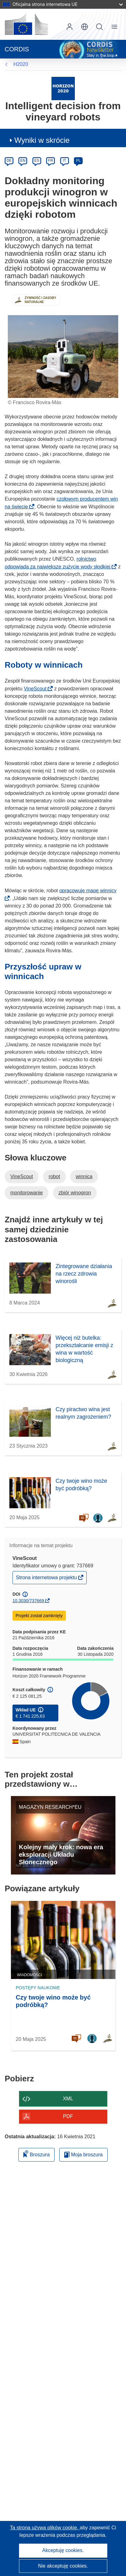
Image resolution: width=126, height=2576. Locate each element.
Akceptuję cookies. (63, 2550)
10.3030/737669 (28, 1600)
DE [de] (9, 160)
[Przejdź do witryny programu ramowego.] (63, 88)
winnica (84, 1176)
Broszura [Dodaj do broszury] (36, 2153)
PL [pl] (78, 160)
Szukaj (99, 26)
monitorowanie (26, 1192)
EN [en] (23, 160)
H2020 (20, 64)
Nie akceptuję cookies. (63, 2566)
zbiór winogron (75, 1192)
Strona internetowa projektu (47, 1579)
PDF (68, 2116)
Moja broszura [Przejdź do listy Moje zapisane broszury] (83, 2155)
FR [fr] (50, 160)
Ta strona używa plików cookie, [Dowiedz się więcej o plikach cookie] (45, 2527)
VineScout (37, 688)
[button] (84, 27)
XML (68, 2098)
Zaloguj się (69, 26)
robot (54, 1176)
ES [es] (36, 160)
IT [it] (64, 160)
